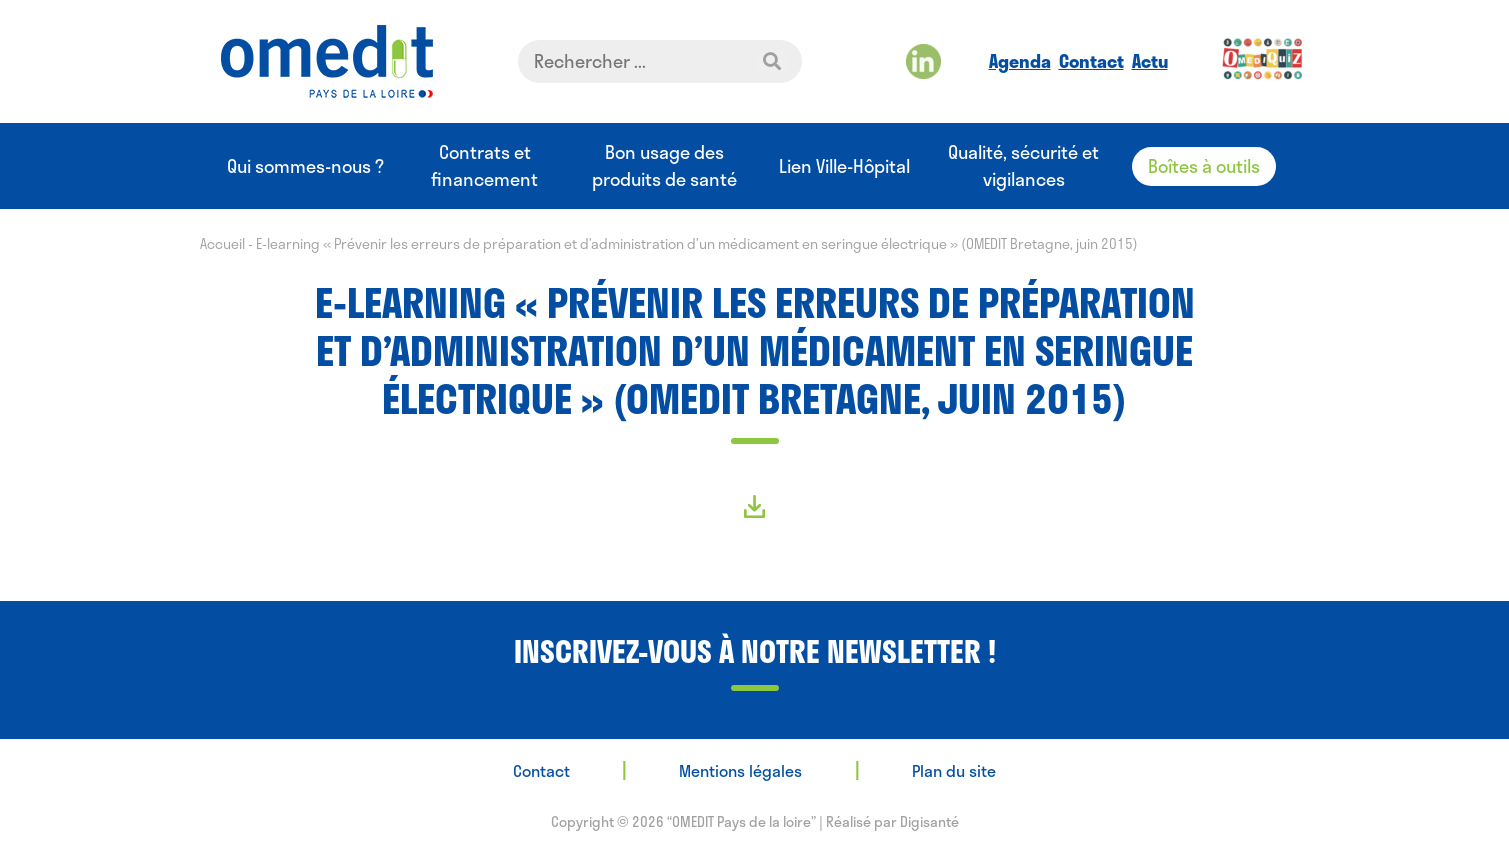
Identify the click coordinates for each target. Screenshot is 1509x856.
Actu (1150, 61)
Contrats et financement (484, 166)
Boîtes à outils (1204, 166)
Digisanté (929, 821)
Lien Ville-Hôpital (844, 166)
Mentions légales (740, 770)
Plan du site (954, 770)
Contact (1091, 61)
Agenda (1020, 61)
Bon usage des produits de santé (664, 166)
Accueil (222, 243)
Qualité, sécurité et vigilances (1023, 166)
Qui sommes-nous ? (305, 166)
